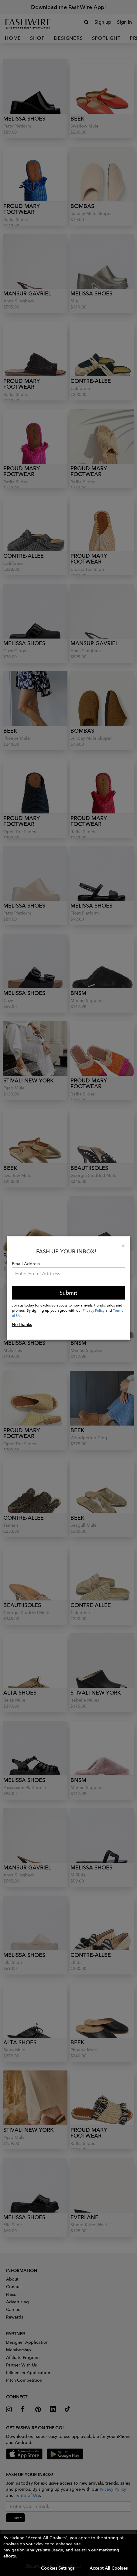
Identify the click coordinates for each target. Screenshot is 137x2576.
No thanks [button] (22, 1324)
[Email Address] (68, 1273)
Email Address (26, 1263)
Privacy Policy (93, 1310)
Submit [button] (68, 1292)
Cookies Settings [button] (57, 2568)
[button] (68, 2553)
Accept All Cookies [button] (109, 2568)
